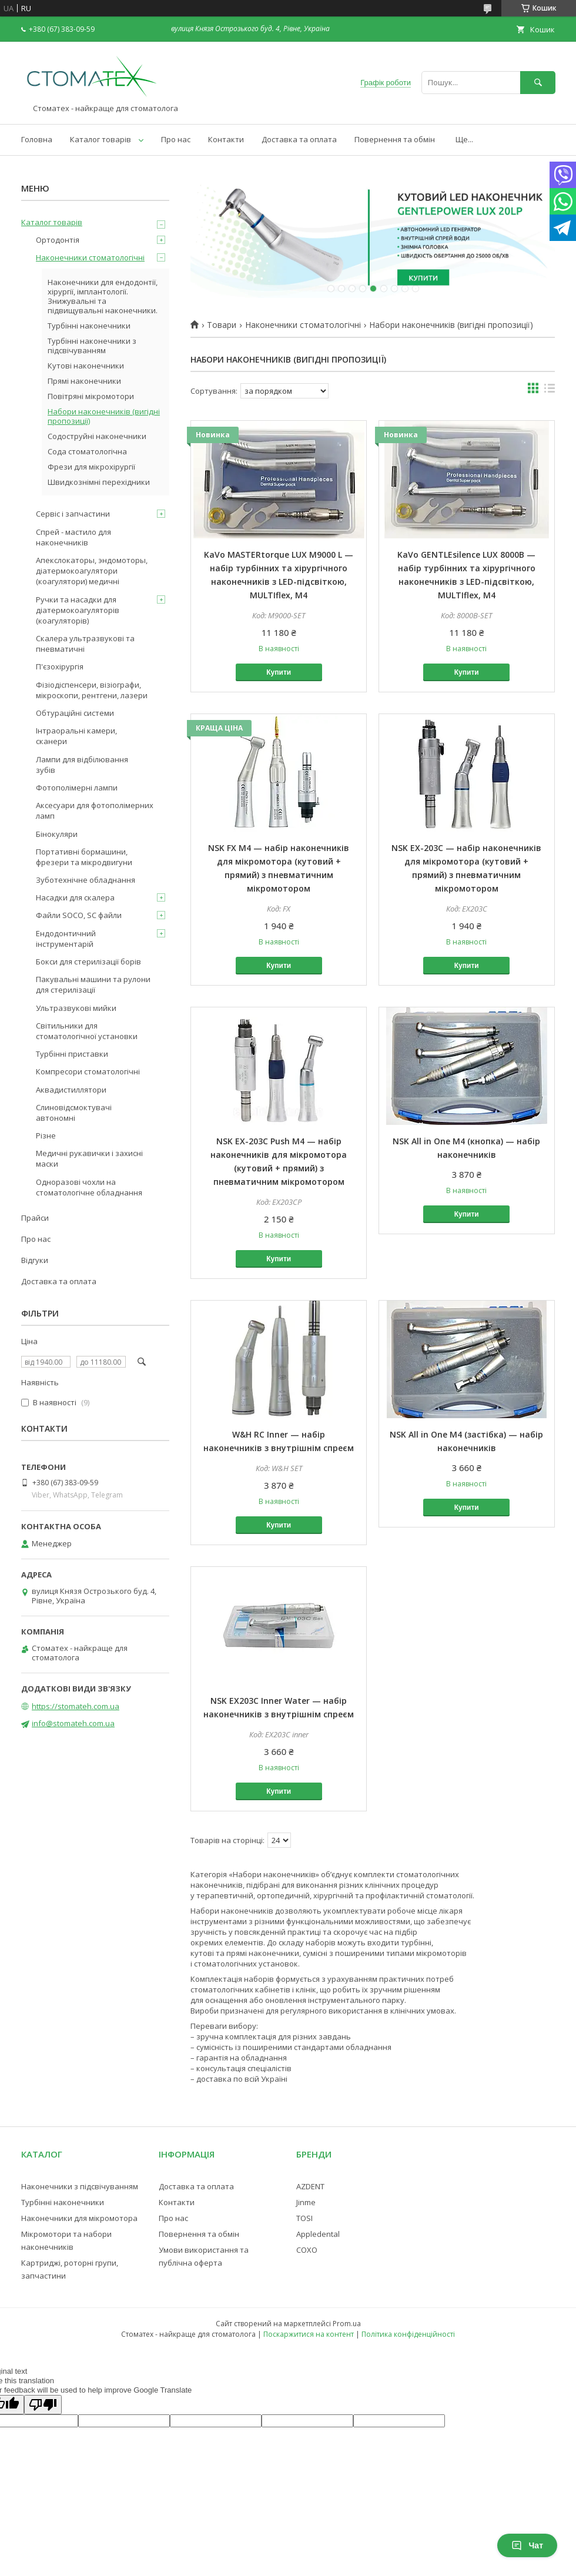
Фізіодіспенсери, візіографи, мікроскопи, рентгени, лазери (92, 690)
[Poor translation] (43, 2404)
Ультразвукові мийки (76, 1008)
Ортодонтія (57, 240)
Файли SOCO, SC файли (79, 915)
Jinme (306, 2202)
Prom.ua (347, 2324)
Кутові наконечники (86, 365)
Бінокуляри (57, 834)
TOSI (304, 2218)
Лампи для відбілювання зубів (82, 764)
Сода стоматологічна (87, 451)
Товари (221, 325)
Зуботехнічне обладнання (85, 880)
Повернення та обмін (394, 139)
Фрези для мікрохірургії (91, 466)
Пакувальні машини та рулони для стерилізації (93, 984)
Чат (527, 2545)
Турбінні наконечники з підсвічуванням (92, 346)
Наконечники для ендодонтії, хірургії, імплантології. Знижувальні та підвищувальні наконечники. (103, 296)
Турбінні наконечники (89, 325)
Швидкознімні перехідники (99, 482)
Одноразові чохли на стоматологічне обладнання (89, 1187)
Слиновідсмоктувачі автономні (74, 1112)
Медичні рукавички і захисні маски (89, 1158)
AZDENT (310, 2186)
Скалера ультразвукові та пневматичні (85, 643)
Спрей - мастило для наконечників (73, 537)
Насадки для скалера (75, 897)
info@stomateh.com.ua (73, 1723)
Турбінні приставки (72, 1054)
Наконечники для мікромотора (79, 2218)
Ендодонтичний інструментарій (66, 938)
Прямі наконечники (84, 381)
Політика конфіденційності (408, 2334)
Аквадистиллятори (71, 1089)
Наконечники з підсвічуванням (79, 2186)
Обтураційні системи (75, 713)
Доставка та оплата (299, 139)
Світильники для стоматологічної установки (87, 1030)
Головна (36, 139)
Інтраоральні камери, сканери (76, 735)
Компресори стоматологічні (88, 1071)
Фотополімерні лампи (77, 787)
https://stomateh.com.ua (75, 1706)
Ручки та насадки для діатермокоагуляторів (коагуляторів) (77, 610)
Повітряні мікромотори (91, 396)
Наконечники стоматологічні (303, 325)
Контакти (226, 139)
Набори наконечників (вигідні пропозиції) (104, 416)
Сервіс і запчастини (73, 513)
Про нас (175, 139)
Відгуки (34, 1260)
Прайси (35, 1217)
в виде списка (549, 391)
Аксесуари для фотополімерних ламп (94, 810)
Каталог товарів (100, 139)
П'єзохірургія (59, 666)
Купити (278, 672)
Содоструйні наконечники (97, 436)
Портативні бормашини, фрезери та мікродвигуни (84, 856)
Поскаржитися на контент (308, 2334)
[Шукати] (537, 82)
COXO (306, 2250)
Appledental (318, 2234)
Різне (46, 1135)
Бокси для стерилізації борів (88, 961)
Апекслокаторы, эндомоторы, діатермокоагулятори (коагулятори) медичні (92, 571)
